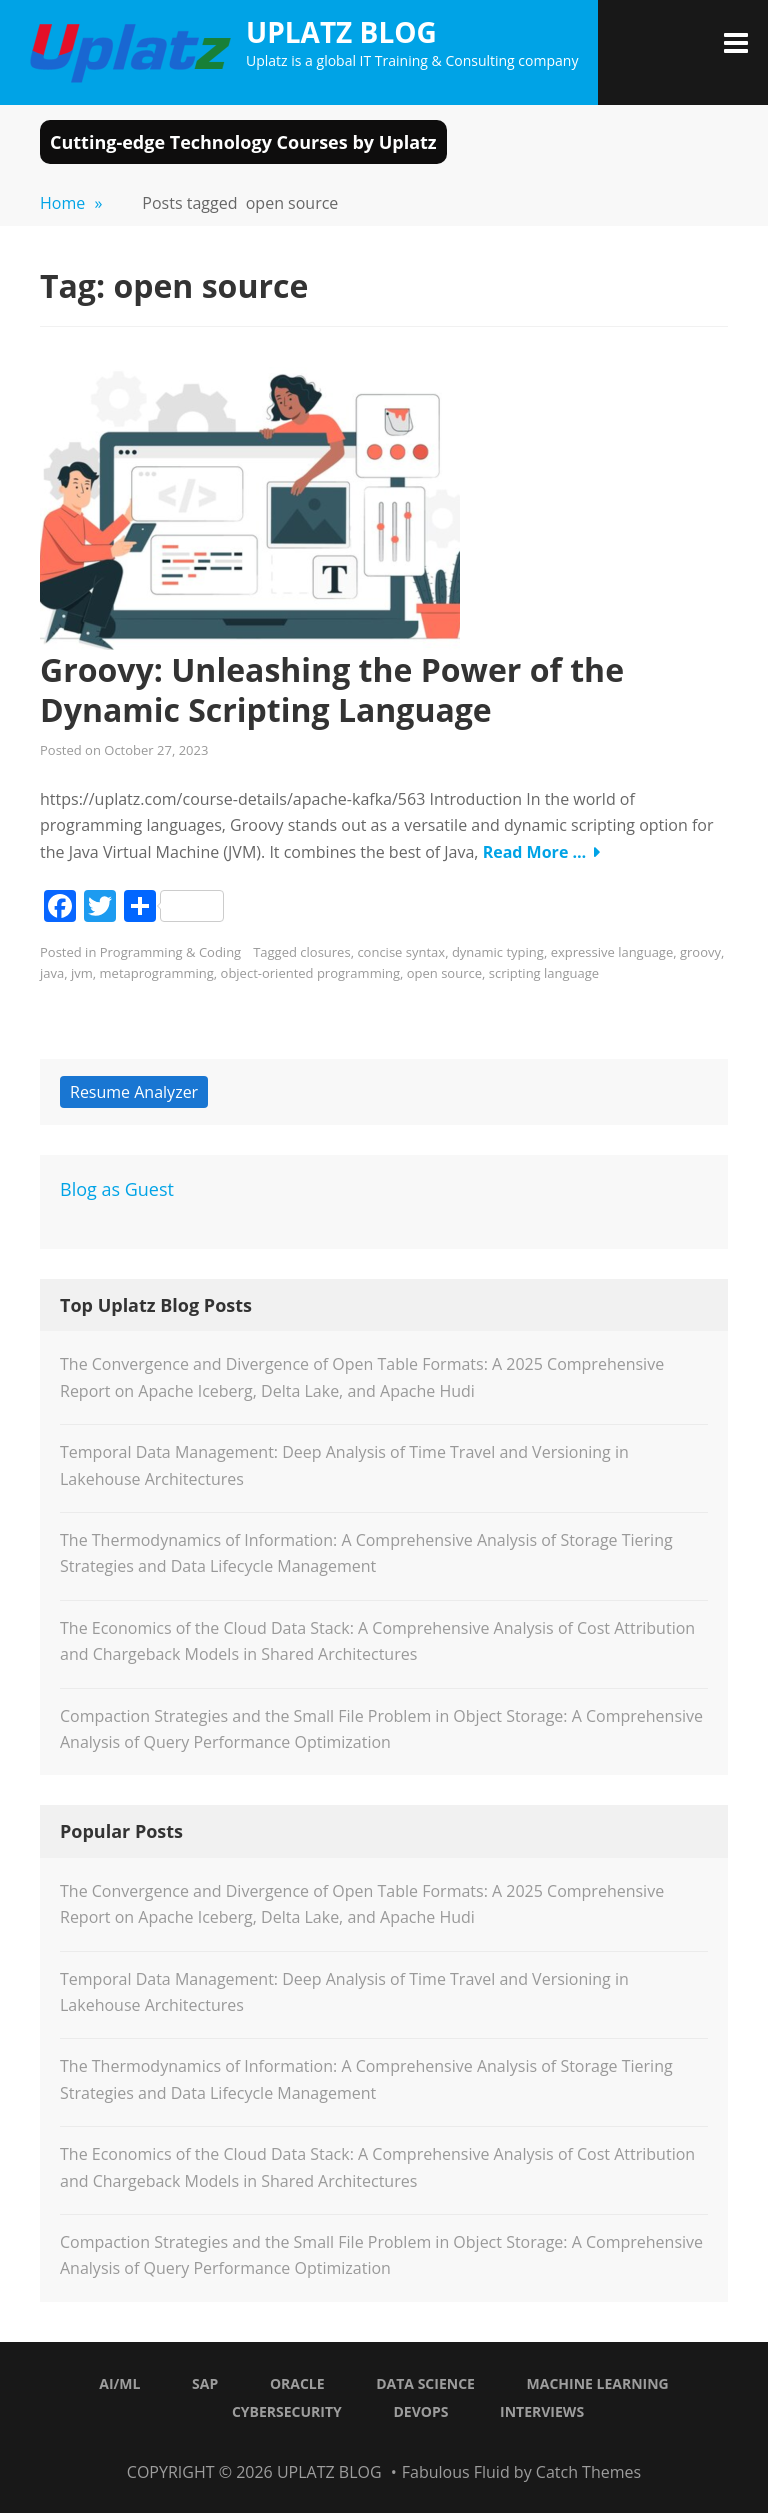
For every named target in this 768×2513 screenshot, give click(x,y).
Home (71, 203)
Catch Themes (588, 2472)
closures (325, 952)
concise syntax (401, 952)
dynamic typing (498, 952)
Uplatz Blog (341, 32)
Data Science (425, 2383)
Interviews (542, 2411)
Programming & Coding (170, 952)
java (52, 973)
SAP (205, 2383)
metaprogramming (157, 973)
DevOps (420, 2411)
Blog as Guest (117, 1189)
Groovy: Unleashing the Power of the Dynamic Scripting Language (332, 689)
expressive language (612, 952)
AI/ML (119, 2383)
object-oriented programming (310, 973)
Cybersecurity (287, 2411)
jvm (82, 973)
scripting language (544, 973)
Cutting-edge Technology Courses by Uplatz (243, 142)
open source (444, 973)
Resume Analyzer (134, 1092)
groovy (700, 952)
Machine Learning (598, 2383)
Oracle (297, 2383)
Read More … (535, 852)
